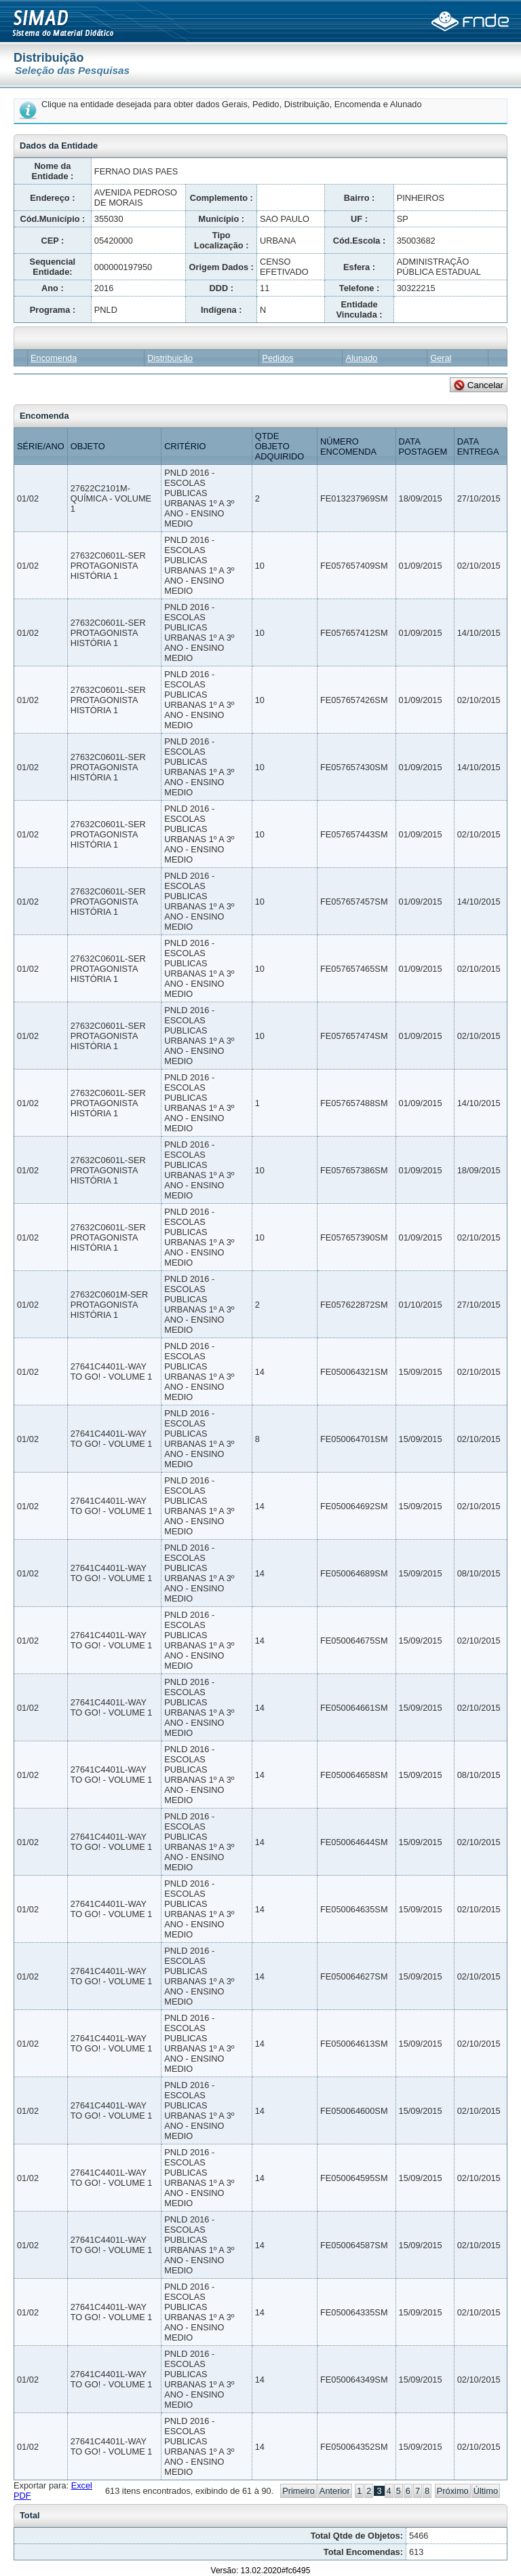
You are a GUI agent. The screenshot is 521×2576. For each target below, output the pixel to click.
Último (486, 2491)
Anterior (335, 2491)
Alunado (361, 358)
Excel (81, 2485)
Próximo (453, 2491)
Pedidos (277, 358)
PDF (22, 2495)
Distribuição (170, 358)
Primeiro (298, 2491)
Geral (440, 358)
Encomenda (54, 358)
